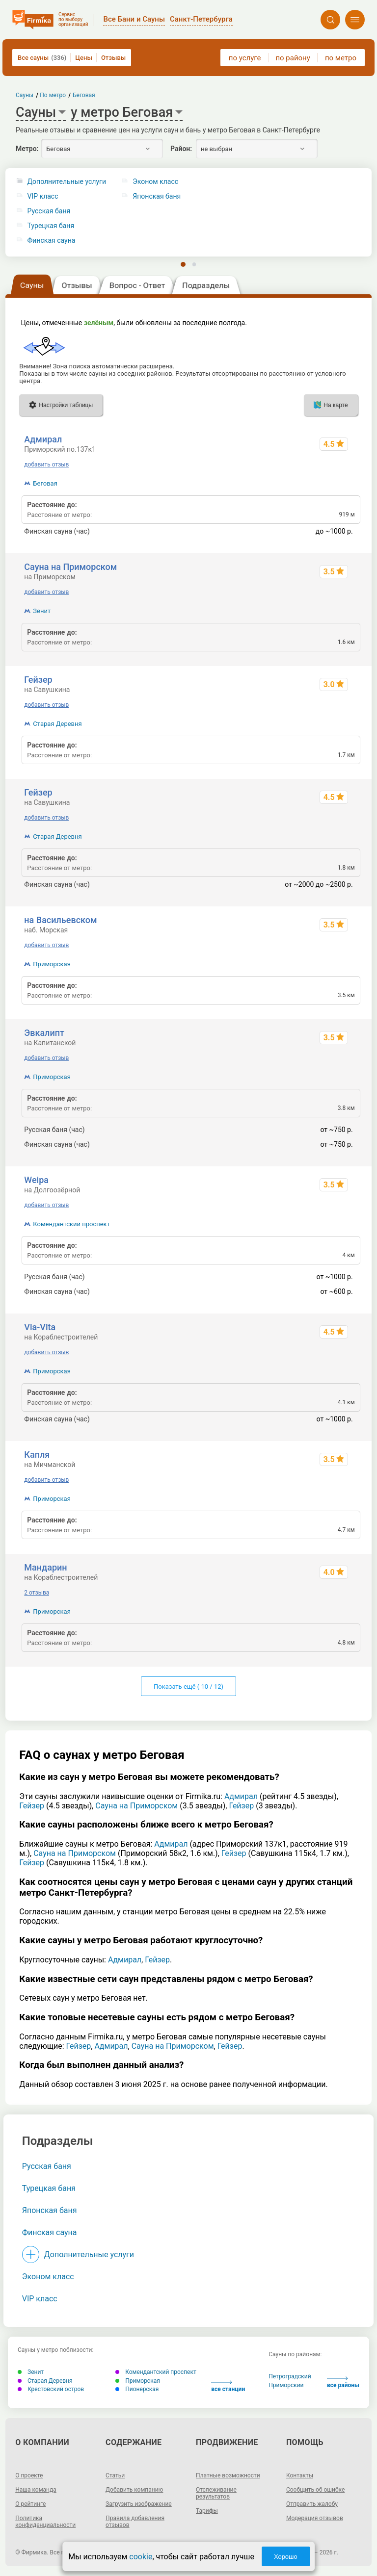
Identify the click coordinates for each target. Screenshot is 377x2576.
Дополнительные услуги (66, 181)
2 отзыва (36, 1592)
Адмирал (43, 439)
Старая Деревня (57, 723)
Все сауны (42, 57)
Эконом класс (48, 2276)
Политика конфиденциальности (45, 2521)
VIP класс (42, 196)
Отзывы (113, 57)
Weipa (36, 1180)
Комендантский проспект (71, 1224)
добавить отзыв (46, 464)
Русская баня (49, 211)
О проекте (29, 2475)
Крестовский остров (51, 2389)
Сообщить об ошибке (315, 2489)
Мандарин (45, 1567)
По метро (53, 95)
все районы (343, 2382)
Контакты (299, 2475)
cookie (140, 2556)
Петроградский (290, 2376)
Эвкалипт (44, 1033)
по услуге (245, 57)
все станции (228, 2386)
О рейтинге (30, 2503)
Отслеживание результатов (216, 2493)
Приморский (286, 2385)
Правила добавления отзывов (135, 2521)
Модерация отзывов (314, 2518)
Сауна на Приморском (70, 567)
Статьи (115, 2475)
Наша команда (35, 2489)
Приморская (51, 964)
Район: (181, 149)
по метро (340, 57)
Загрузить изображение (139, 2503)
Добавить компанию (134, 2489)
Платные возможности (228, 2475)
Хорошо (285, 2556)
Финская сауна (51, 240)
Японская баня (49, 2210)
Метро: (27, 149)
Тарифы (207, 2510)
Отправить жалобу (312, 2503)
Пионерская (137, 2389)
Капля (37, 1454)
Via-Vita (39, 1327)
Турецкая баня (51, 226)
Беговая (45, 483)
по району (292, 57)
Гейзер (38, 679)
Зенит (42, 611)
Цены (83, 57)
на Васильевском (60, 920)
